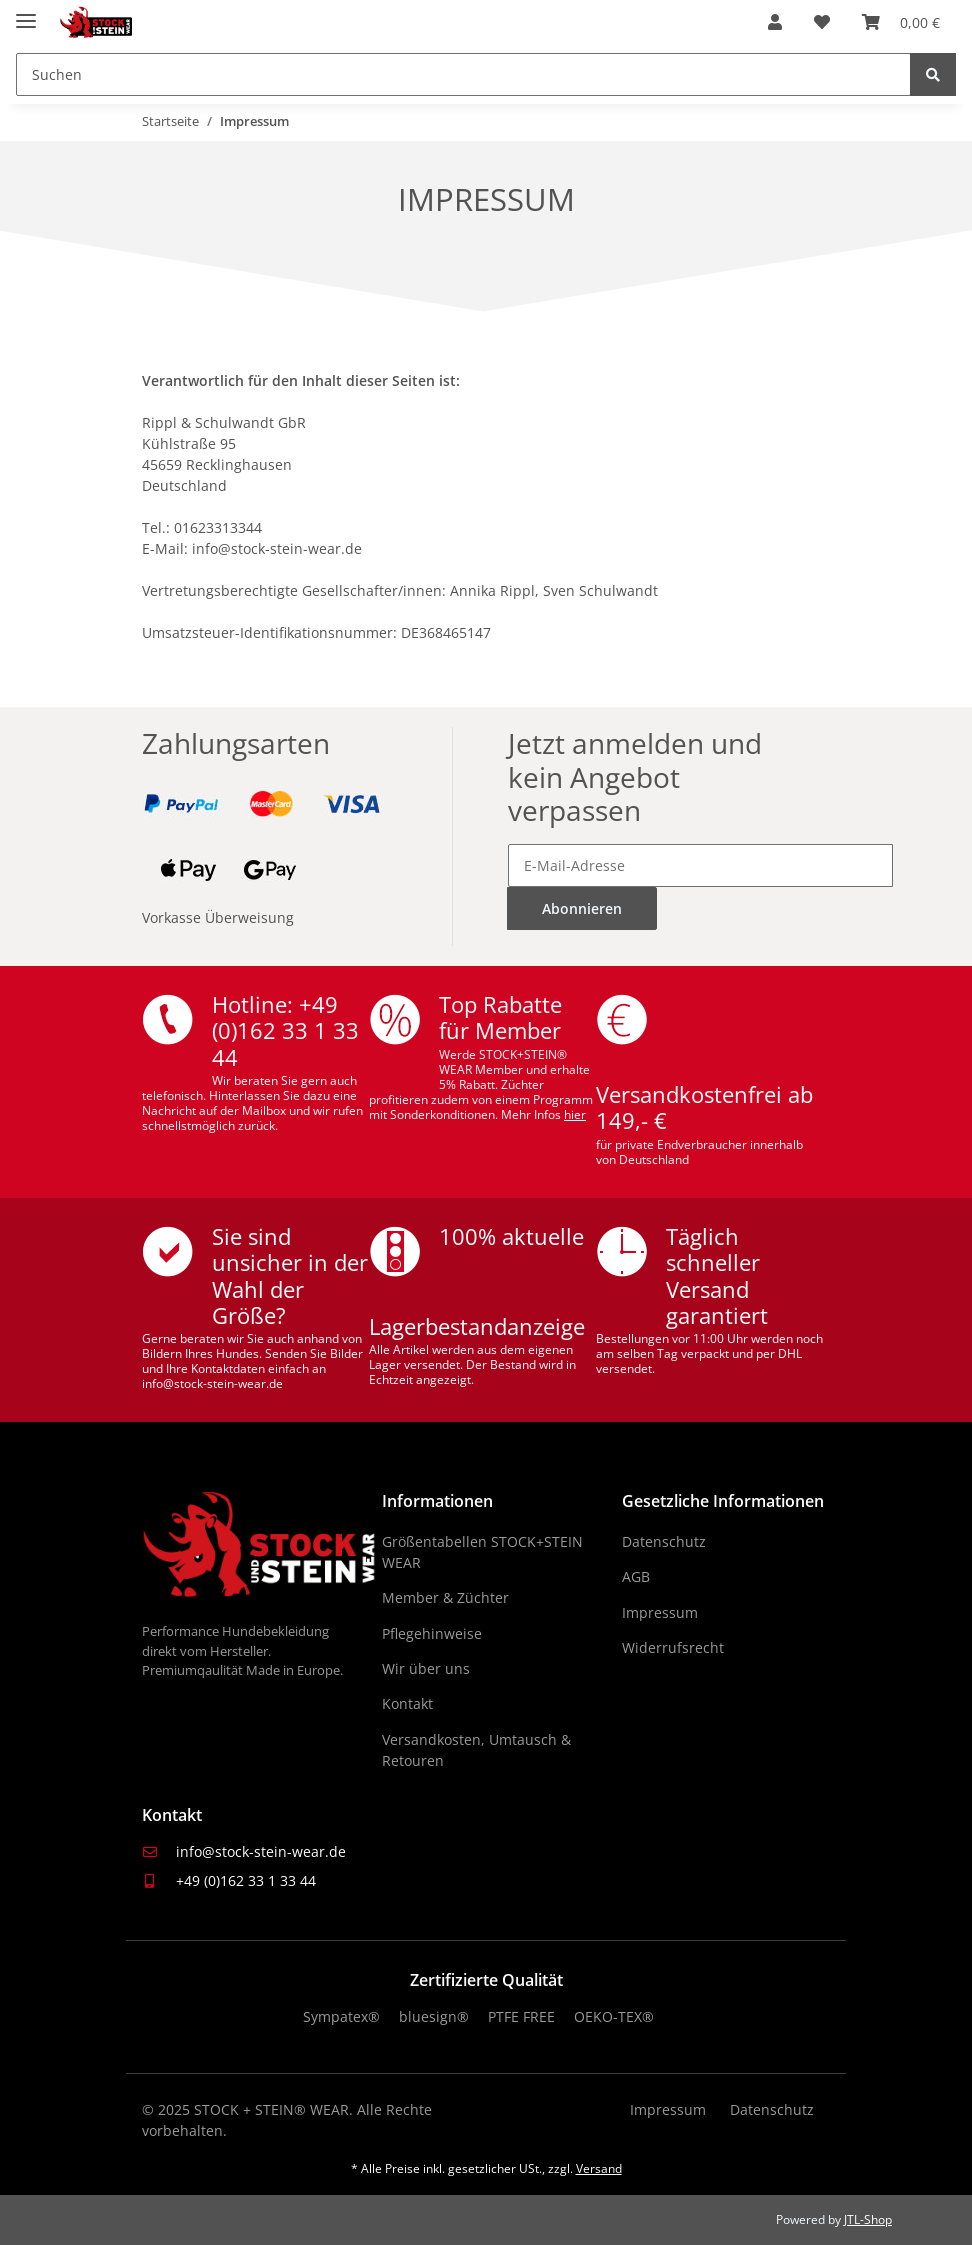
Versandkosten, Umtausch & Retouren (476, 1750)
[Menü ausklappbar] (26, 12)
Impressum (660, 1612)
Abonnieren (582, 908)
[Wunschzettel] (822, 22)
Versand (599, 2168)
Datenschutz (664, 1541)
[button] (775, 22)
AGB (636, 1576)
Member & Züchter (445, 1597)
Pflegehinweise (432, 1633)
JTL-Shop (868, 2219)
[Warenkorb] (901, 22)
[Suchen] (463, 74)
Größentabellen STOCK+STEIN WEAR (482, 1552)
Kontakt (407, 1703)
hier (575, 1114)
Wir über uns (426, 1668)
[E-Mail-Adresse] (700, 865)
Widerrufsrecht (673, 1647)
